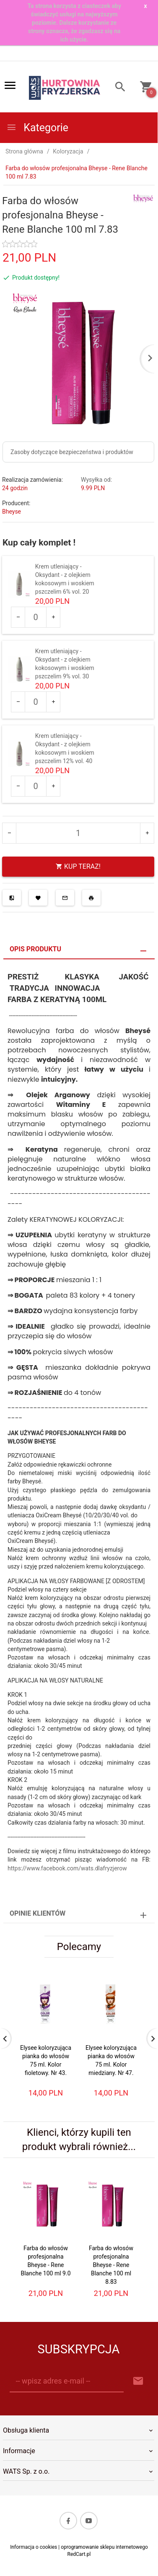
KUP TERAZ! (78, 866)
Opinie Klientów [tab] (37, 1913)
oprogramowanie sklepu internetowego (104, 2547)
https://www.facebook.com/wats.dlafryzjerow (67, 1868)
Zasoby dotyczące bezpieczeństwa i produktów (71, 452)
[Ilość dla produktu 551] (35, 786)
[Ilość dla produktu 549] (35, 617)
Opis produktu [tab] (35, 949)
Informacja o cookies (33, 2547)
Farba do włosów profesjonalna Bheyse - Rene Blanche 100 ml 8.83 (111, 2265)
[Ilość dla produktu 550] (35, 702)
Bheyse (11, 511)
